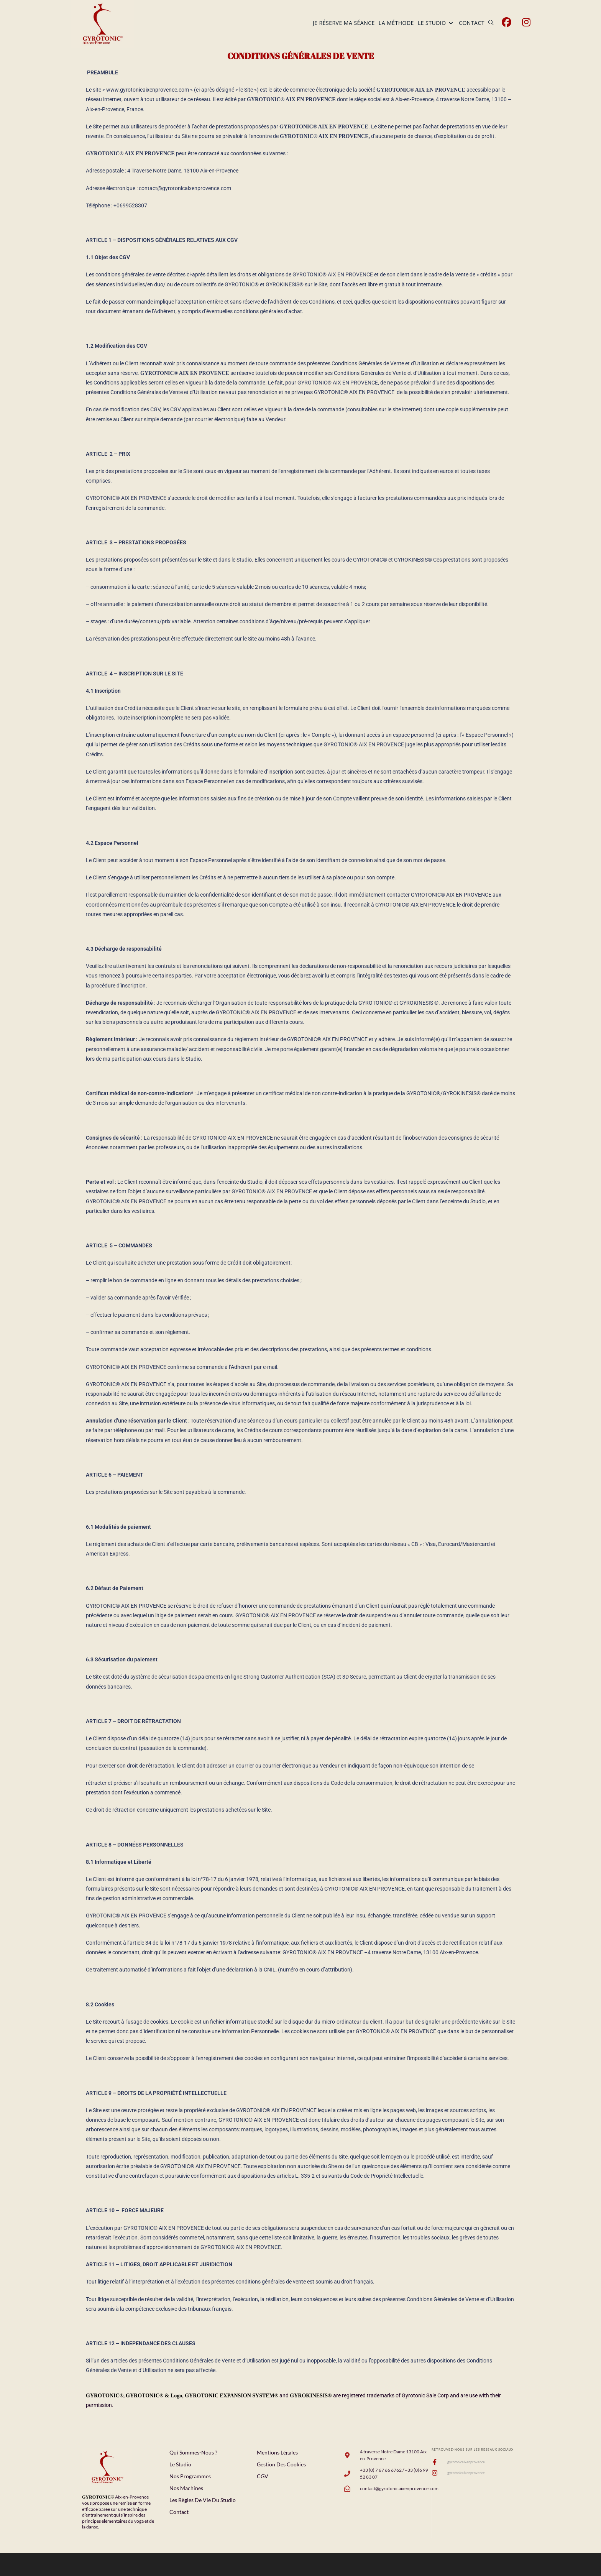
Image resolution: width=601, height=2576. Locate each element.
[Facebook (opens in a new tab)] (506, 22)
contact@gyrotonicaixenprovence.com (185, 188)
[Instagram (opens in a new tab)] (526, 22)
